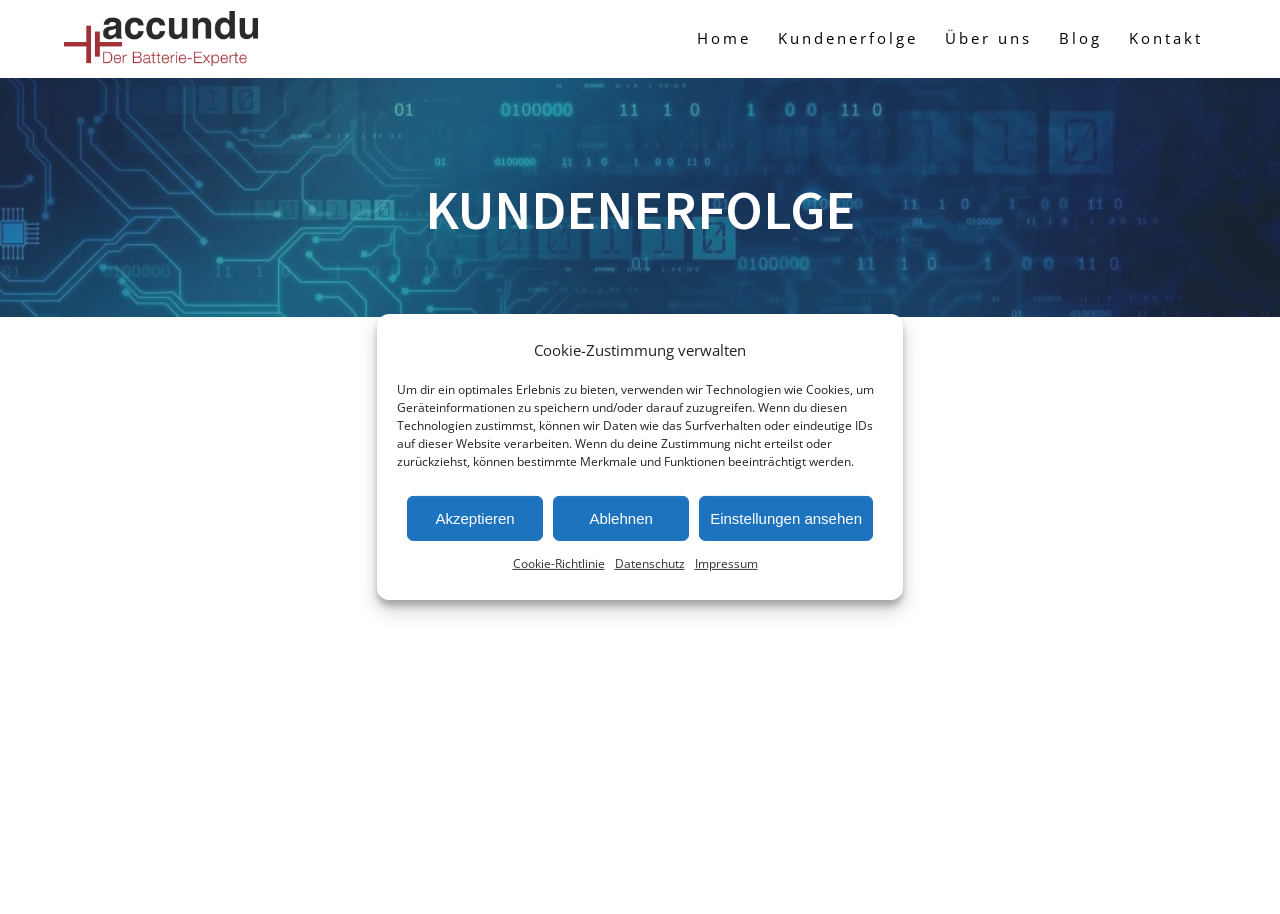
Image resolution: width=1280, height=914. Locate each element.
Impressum (726, 563)
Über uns (988, 38)
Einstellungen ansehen (786, 518)
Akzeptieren (474, 518)
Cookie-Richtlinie (559, 563)
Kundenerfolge (848, 38)
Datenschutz (650, 563)
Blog (1080, 38)
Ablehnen (620, 518)
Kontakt (1166, 38)
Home (724, 38)
